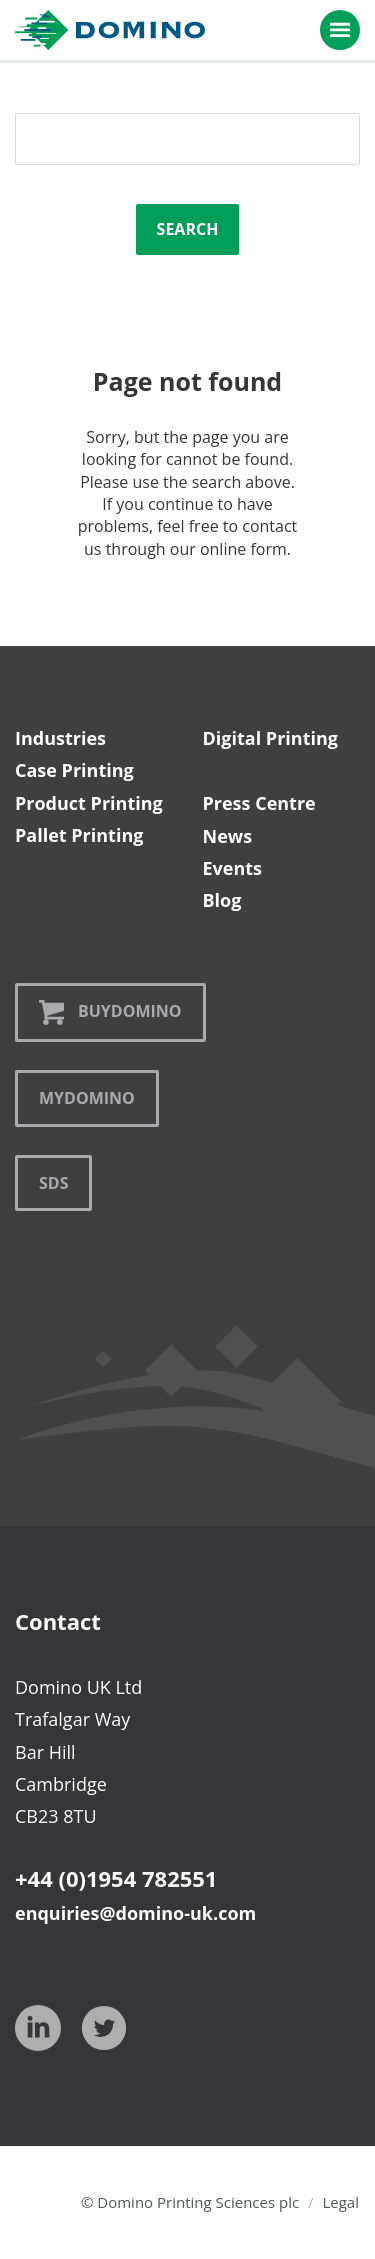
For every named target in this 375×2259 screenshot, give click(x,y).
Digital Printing (270, 738)
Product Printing (89, 803)
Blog (222, 900)
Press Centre (259, 803)
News (228, 836)
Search (188, 229)
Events (233, 868)
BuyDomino (110, 1012)
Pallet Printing (79, 835)
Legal (340, 2202)
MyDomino (87, 1098)
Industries (60, 738)
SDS (53, 1183)
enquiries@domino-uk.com (135, 1913)
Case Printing (74, 770)
